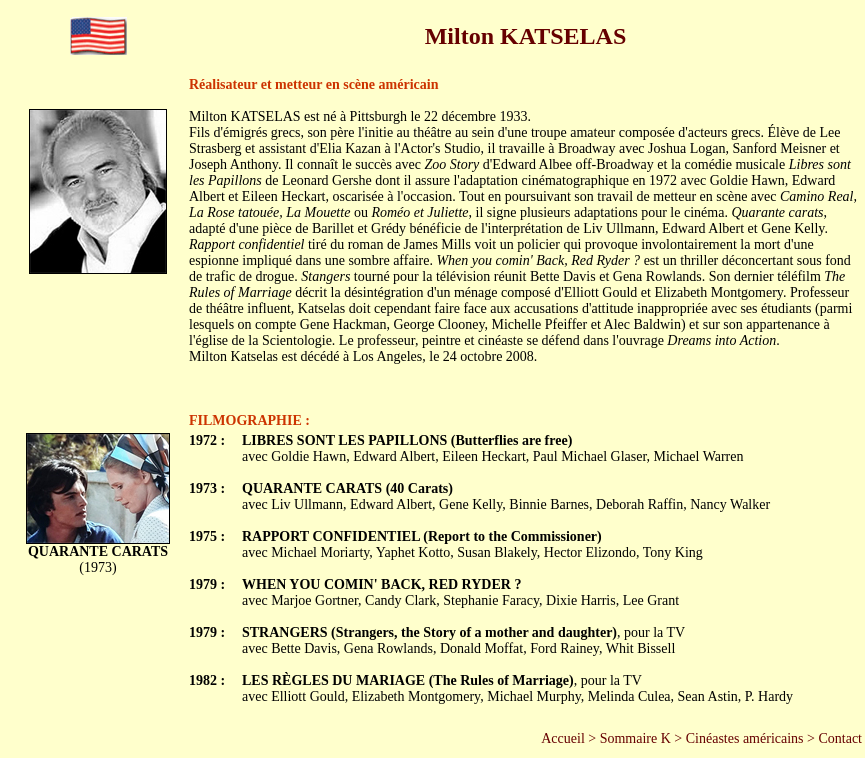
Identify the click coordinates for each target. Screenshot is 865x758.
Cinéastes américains (745, 738)
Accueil (563, 738)
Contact (840, 738)
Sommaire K (635, 738)
